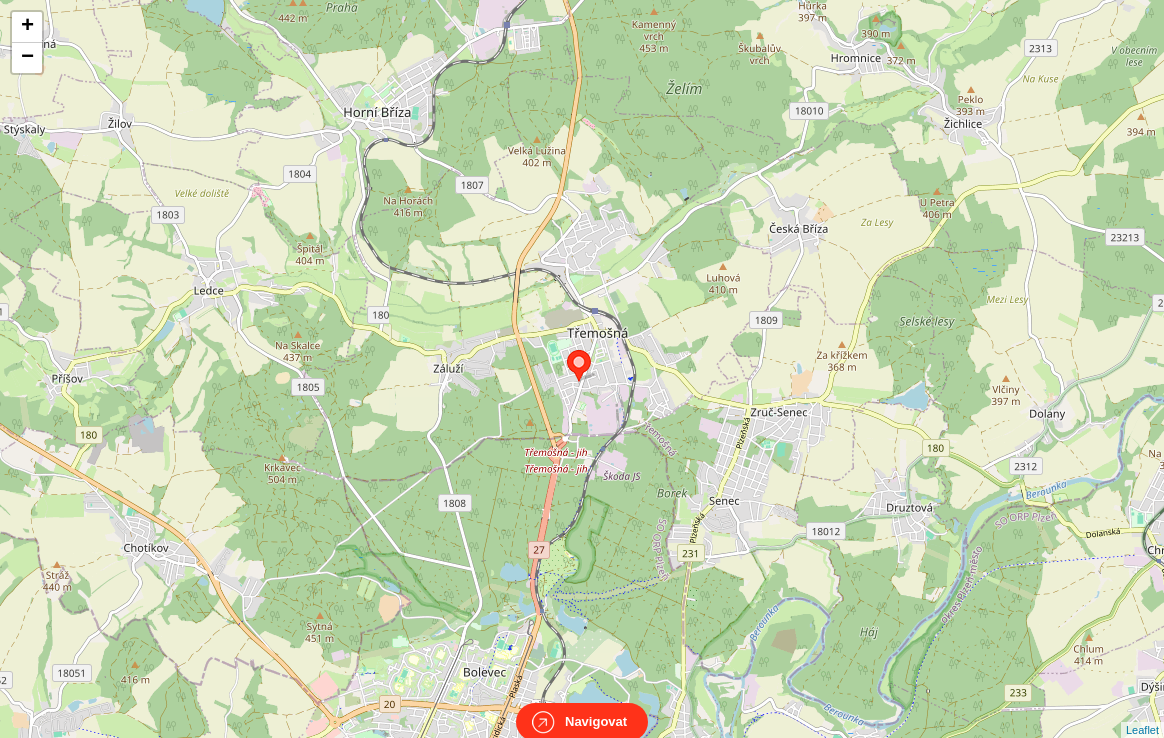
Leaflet (1142, 712)
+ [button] (27, 27)
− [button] (27, 58)
